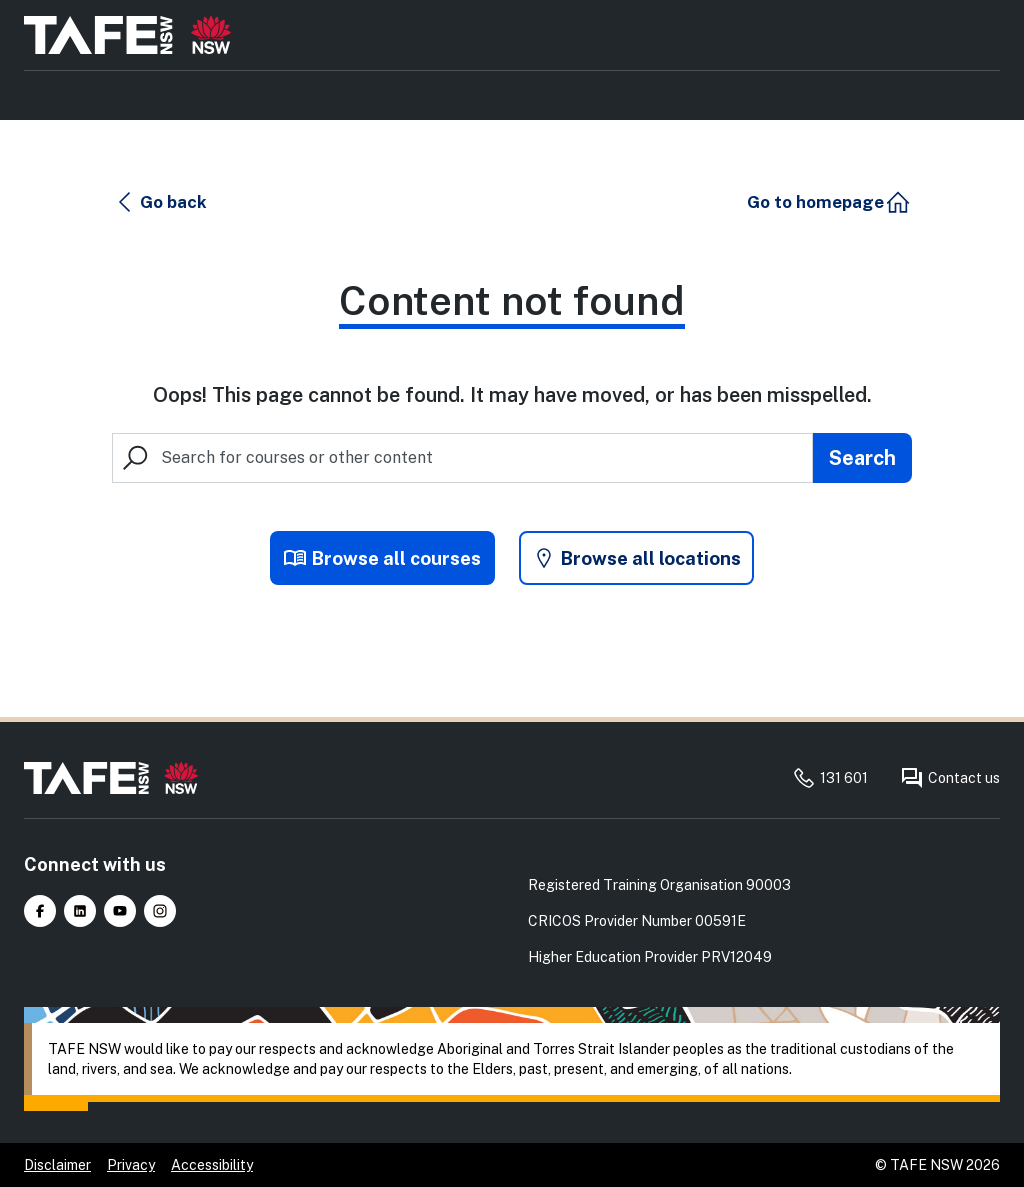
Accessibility (212, 1165)
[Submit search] (862, 460)
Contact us (950, 778)
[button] (162, 204)
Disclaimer (57, 1165)
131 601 (830, 778)
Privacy (131, 1165)
